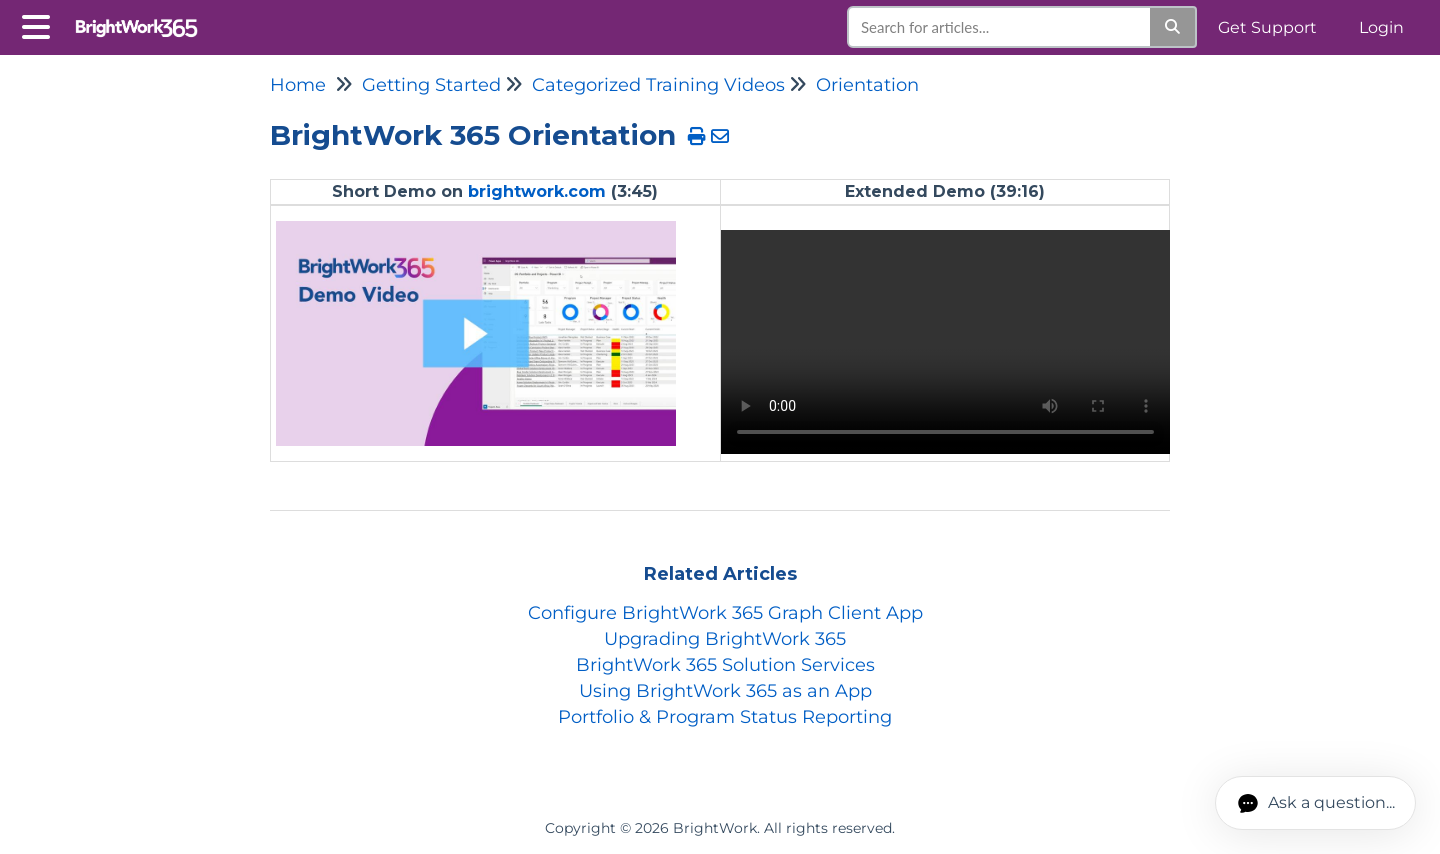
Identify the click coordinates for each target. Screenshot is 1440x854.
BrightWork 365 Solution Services (725, 665)
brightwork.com (537, 191)
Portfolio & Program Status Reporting (725, 717)
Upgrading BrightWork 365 (725, 639)
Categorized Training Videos (658, 85)
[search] (1000, 27)
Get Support (1267, 27)
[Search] (1173, 27)
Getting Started (431, 85)
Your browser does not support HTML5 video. (945, 342)
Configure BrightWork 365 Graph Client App (725, 613)
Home (298, 85)
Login (1381, 27)
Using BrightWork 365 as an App (725, 691)
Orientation (867, 85)
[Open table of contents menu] (40, 24)
